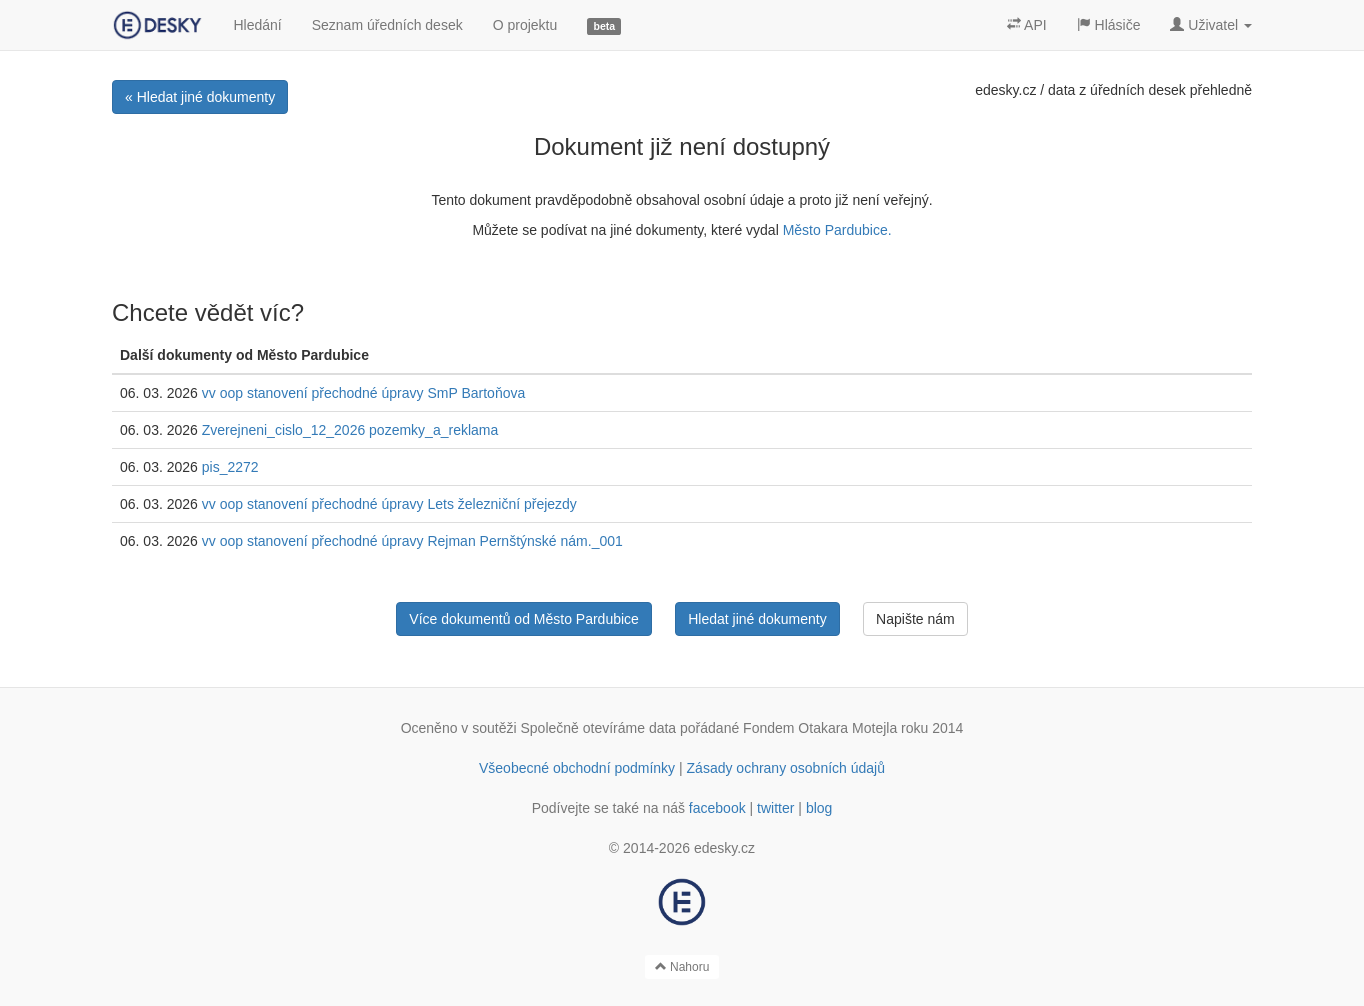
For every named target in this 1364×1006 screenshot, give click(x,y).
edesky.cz (1005, 90)
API (1027, 25)
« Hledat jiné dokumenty (200, 97)
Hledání (257, 25)
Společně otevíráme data (599, 728)
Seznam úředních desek (387, 25)
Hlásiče (1109, 25)
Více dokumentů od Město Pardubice (524, 619)
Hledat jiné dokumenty (757, 619)
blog (819, 808)
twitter (775, 808)
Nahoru (682, 967)
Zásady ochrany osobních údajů (786, 768)
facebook (717, 808)
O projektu (525, 25)
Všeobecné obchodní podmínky (577, 768)
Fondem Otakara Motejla (820, 728)
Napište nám (915, 619)
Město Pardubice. (837, 230)
